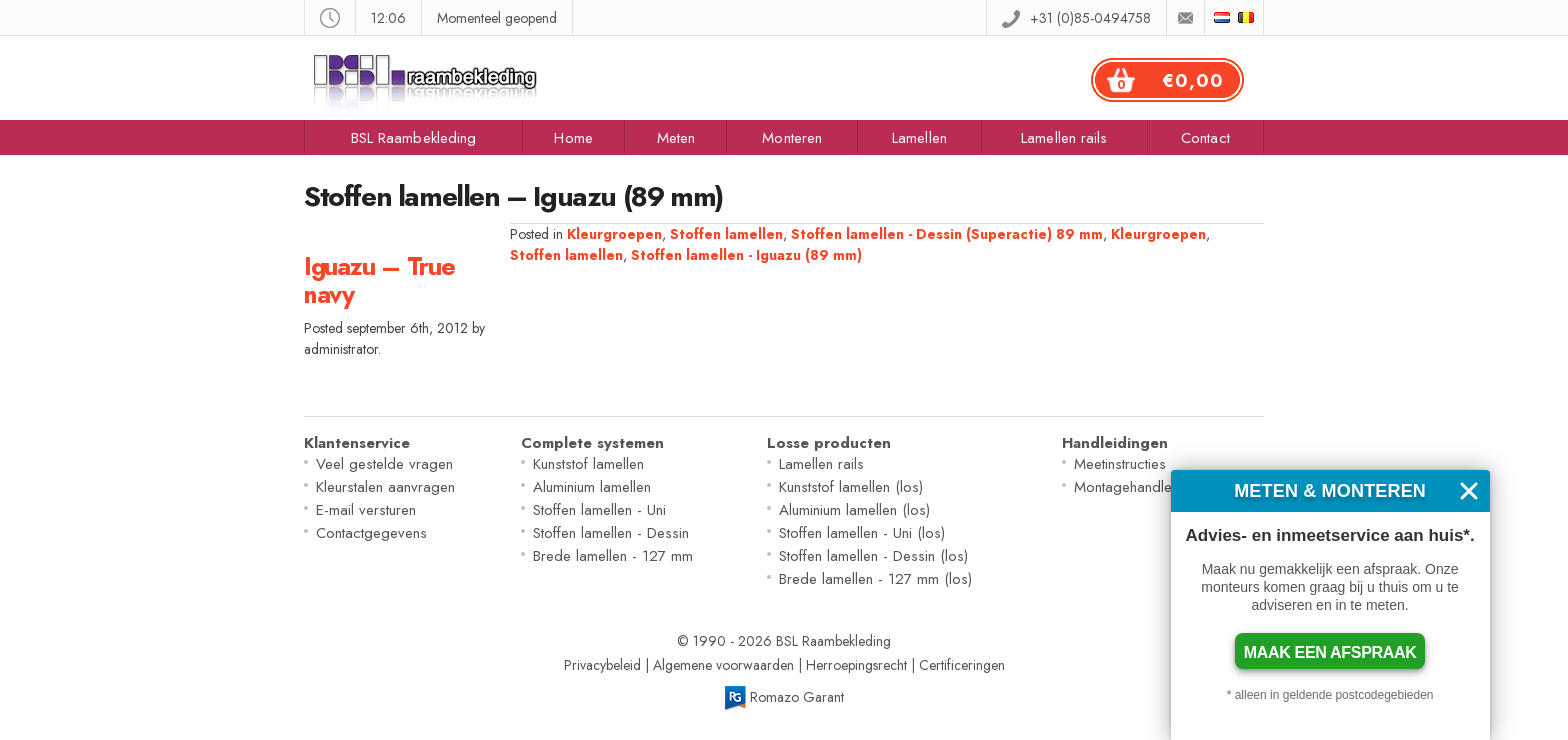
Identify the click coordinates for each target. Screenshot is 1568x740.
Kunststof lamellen (588, 464)
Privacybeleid (602, 665)
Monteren (792, 138)
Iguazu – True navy (379, 280)
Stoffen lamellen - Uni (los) (862, 533)
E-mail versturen (366, 510)
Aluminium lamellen (592, 487)
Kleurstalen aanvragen (385, 487)
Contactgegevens (371, 533)
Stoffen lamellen (726, 234)
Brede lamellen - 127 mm (613, 556)
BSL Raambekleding (414, 138)
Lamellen (919, 138)
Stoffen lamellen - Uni (599, 510)
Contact (1205, 138)
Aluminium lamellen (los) (854, 510)
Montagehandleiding (1138, 487)
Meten (676, 138)
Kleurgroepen (614, 234)
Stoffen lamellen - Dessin (611, 533)
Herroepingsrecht (856, 665)
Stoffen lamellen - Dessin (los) (873, 556)
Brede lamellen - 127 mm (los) (875, 579)
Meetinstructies (1120, 464)
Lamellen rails (1064, 138)
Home (573, 138)
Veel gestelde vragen (384, 464)
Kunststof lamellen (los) (851, 487)
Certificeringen (962, 665)
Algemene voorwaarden (723, 665)
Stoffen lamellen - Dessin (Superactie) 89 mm (947, 234)
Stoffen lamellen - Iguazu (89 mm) (746, 255)
